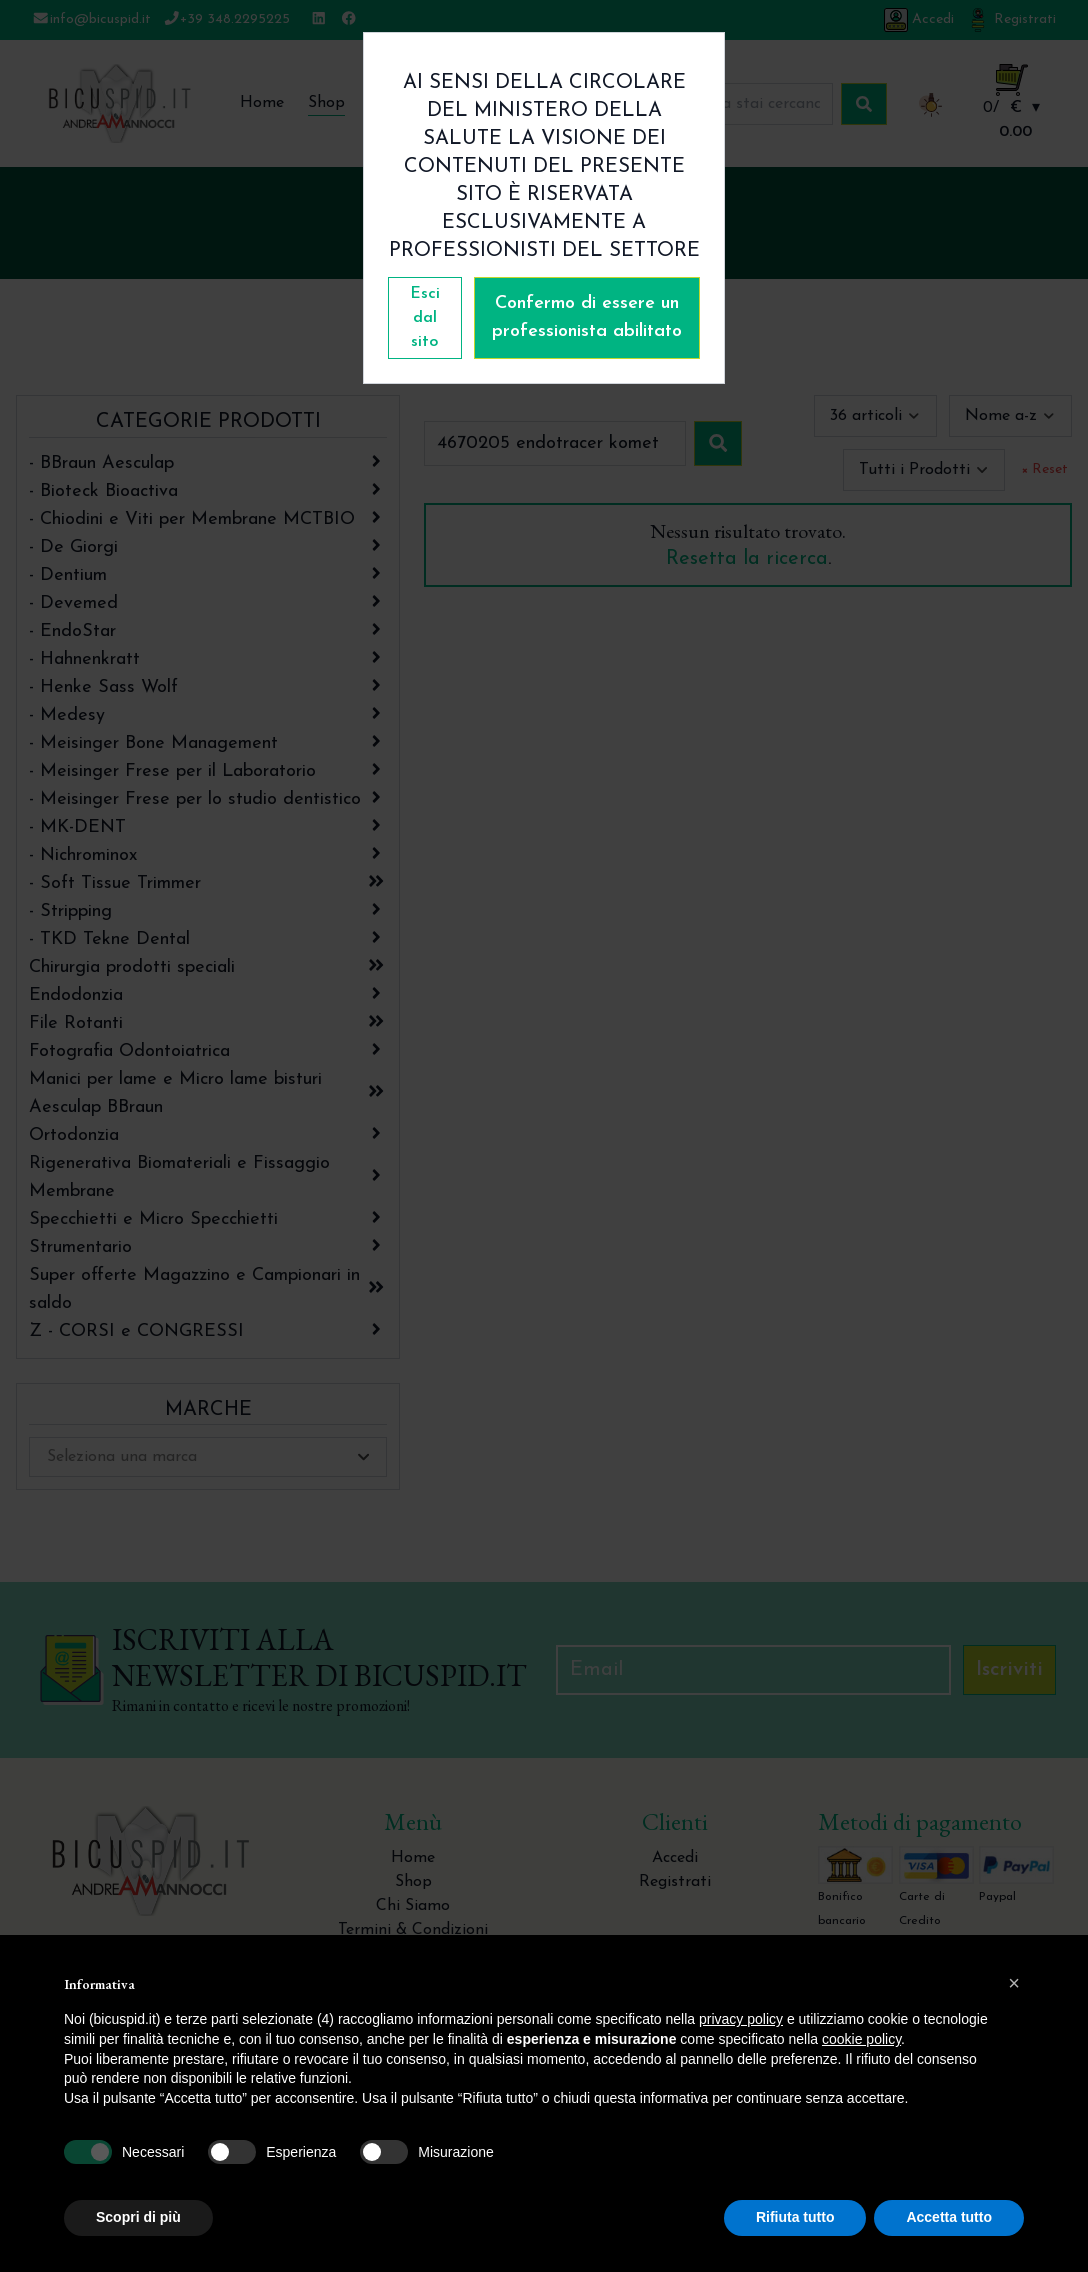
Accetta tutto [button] (949, 2217)
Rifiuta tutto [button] (795, 2217)
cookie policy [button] (861, 2039)
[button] (1014, 1983)
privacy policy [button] (741, 2019)
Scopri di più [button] (138, 2217)
